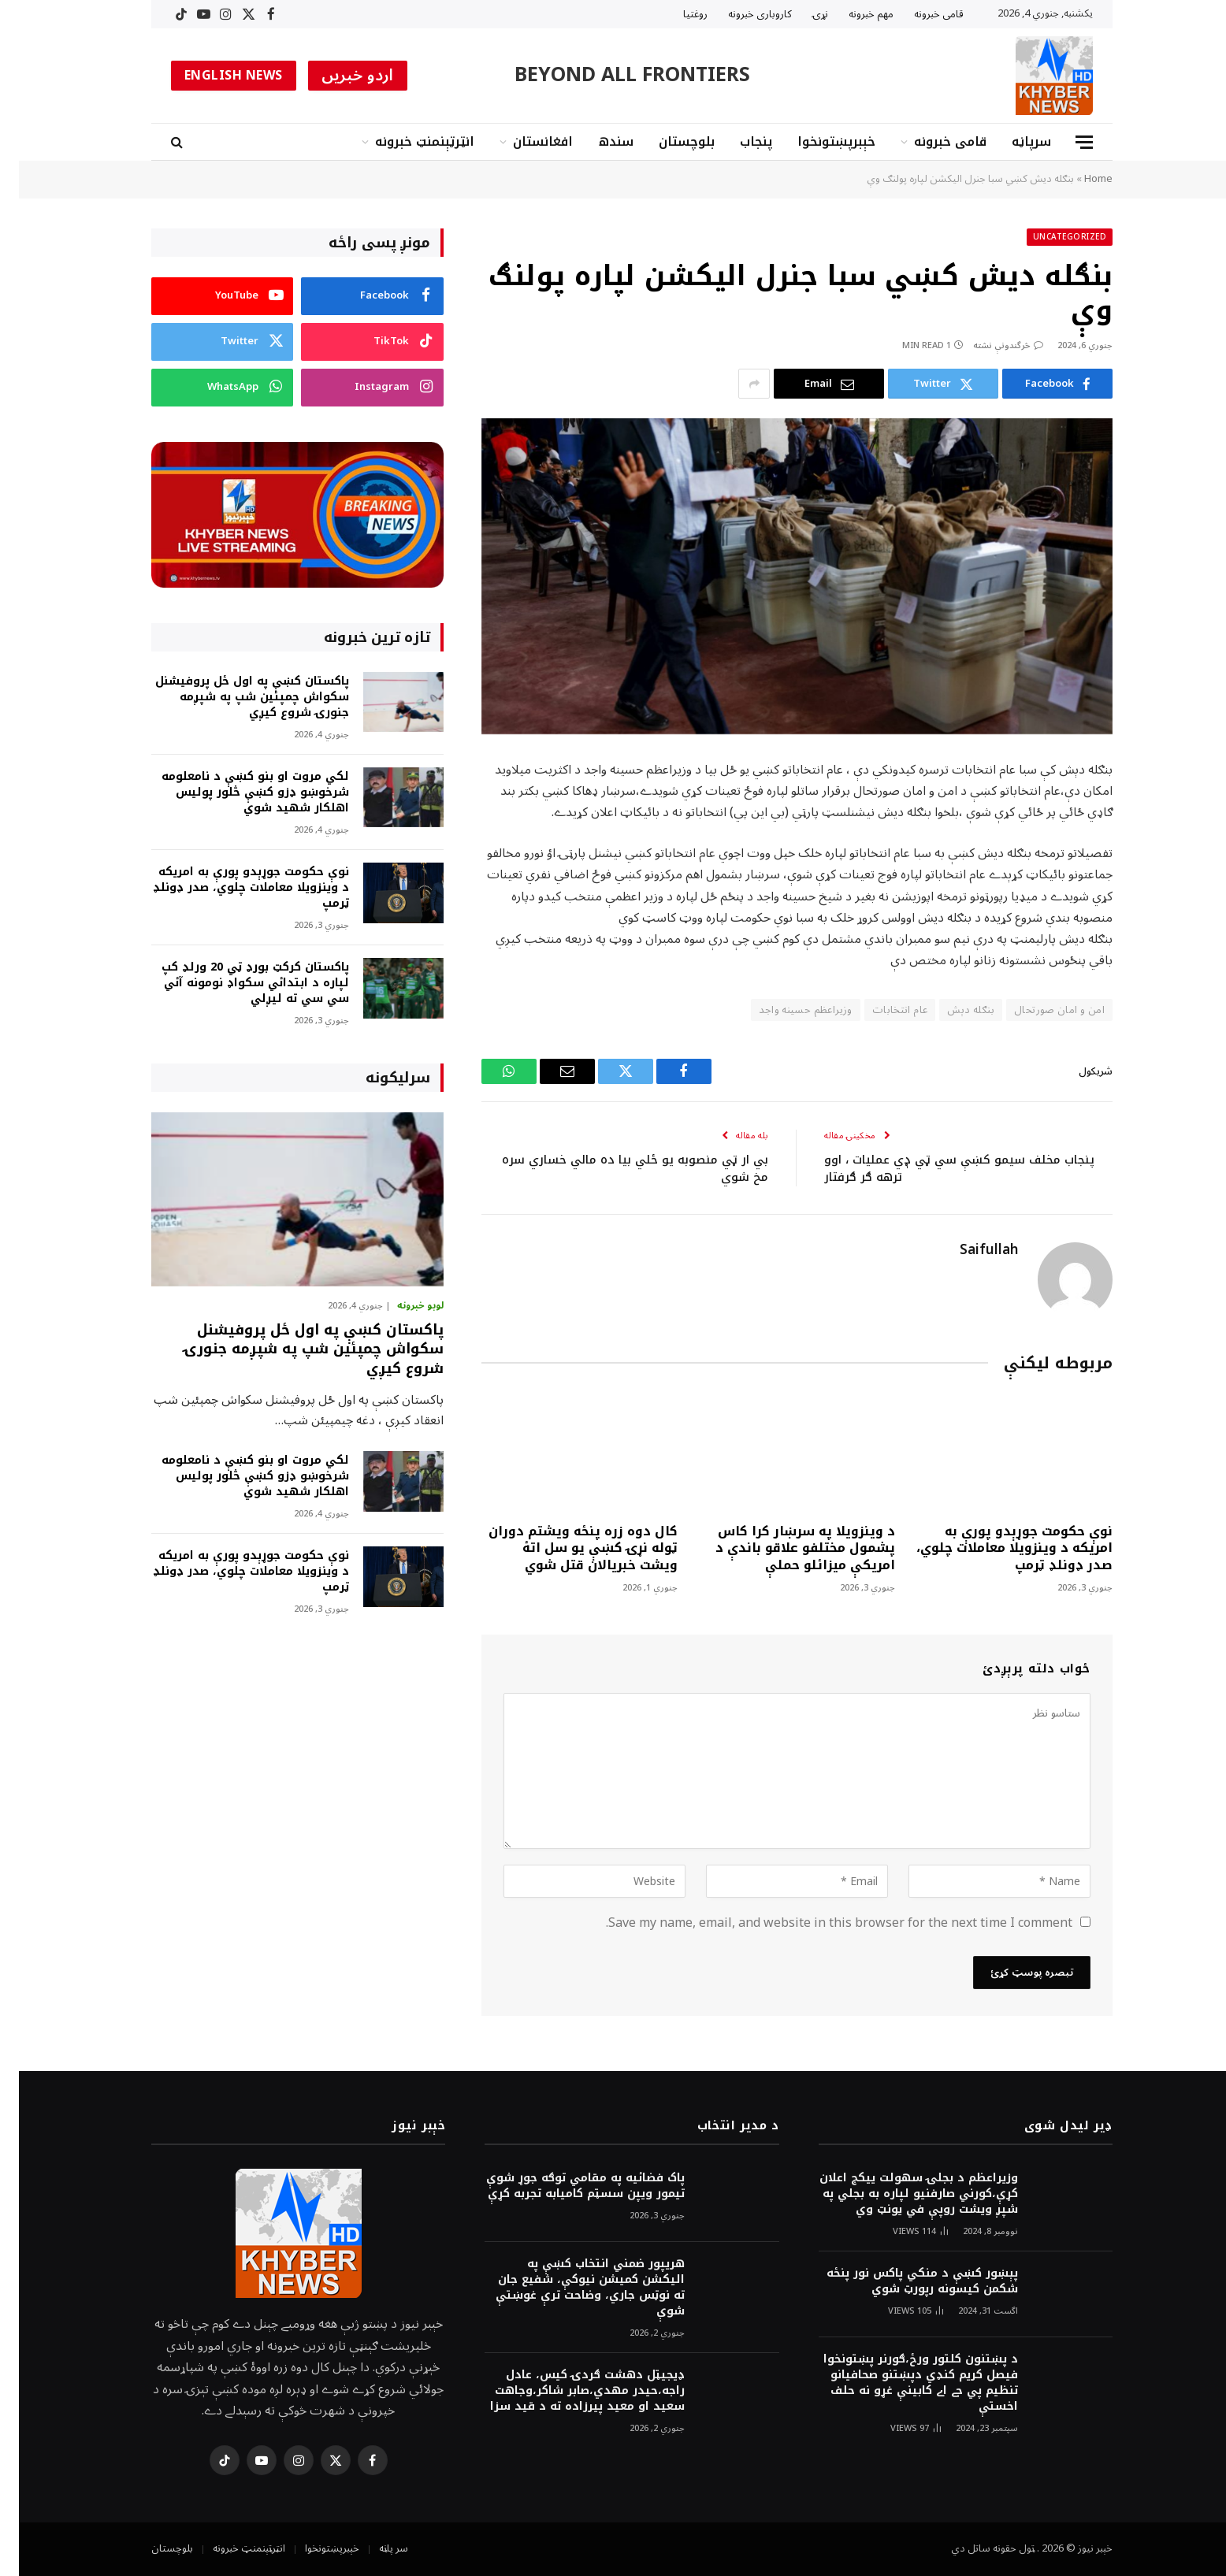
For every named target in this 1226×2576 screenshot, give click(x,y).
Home (1079, 179)
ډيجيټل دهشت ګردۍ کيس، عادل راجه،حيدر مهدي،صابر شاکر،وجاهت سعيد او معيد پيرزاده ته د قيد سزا (568, 2391)
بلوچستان (668, 141)
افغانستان (524, 141)
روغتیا (676, 14)
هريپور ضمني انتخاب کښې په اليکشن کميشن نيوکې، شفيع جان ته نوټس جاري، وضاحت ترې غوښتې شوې (571, 2287)
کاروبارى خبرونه (741, 14)
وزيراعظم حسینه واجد (786, 1010)
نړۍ (801, 14)
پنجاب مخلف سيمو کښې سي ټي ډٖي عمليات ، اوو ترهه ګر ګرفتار (940, 1169)
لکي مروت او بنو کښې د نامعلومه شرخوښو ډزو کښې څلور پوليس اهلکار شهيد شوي (236, 792)
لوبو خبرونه (401, 1306)
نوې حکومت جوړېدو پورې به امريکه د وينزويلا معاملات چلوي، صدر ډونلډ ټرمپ (995, 1548)
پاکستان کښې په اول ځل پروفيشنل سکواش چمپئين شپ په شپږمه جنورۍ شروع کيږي (233, 697)
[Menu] (1065, 142)
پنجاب (737, 141)
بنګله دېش (951, 1010)
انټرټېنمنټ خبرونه (405, 141)
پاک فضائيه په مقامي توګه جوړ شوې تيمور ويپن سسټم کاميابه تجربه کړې (566, 2186)
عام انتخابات (881, 1010)
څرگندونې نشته (989, 345)
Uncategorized (1051, 236)
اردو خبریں (339, 76)
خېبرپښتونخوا (817, 141)
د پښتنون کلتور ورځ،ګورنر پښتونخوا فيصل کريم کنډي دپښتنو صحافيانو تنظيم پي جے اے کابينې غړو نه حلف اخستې (901, 2383)
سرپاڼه (1012, 141)
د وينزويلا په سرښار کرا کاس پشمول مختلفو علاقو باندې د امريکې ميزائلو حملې (786, 1548)
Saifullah (970, 1250)
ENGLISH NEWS (214, 75)
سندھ (597, 141)
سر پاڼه (374, 2548)
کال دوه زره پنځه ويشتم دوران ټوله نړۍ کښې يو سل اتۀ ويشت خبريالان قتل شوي (564, 1548)
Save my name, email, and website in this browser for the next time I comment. (820, 1923)
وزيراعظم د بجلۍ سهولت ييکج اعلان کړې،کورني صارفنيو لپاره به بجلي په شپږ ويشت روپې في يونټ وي (900, 2194)
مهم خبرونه (852, 14)
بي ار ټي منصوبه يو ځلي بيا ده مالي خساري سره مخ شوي (616, 1169)
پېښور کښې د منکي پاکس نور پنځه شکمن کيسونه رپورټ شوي (903, 2281)
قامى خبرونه (920, 14)
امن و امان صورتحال (1040, 1010)
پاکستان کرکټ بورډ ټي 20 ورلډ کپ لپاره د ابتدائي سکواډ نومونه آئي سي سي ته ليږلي (236, 983)
